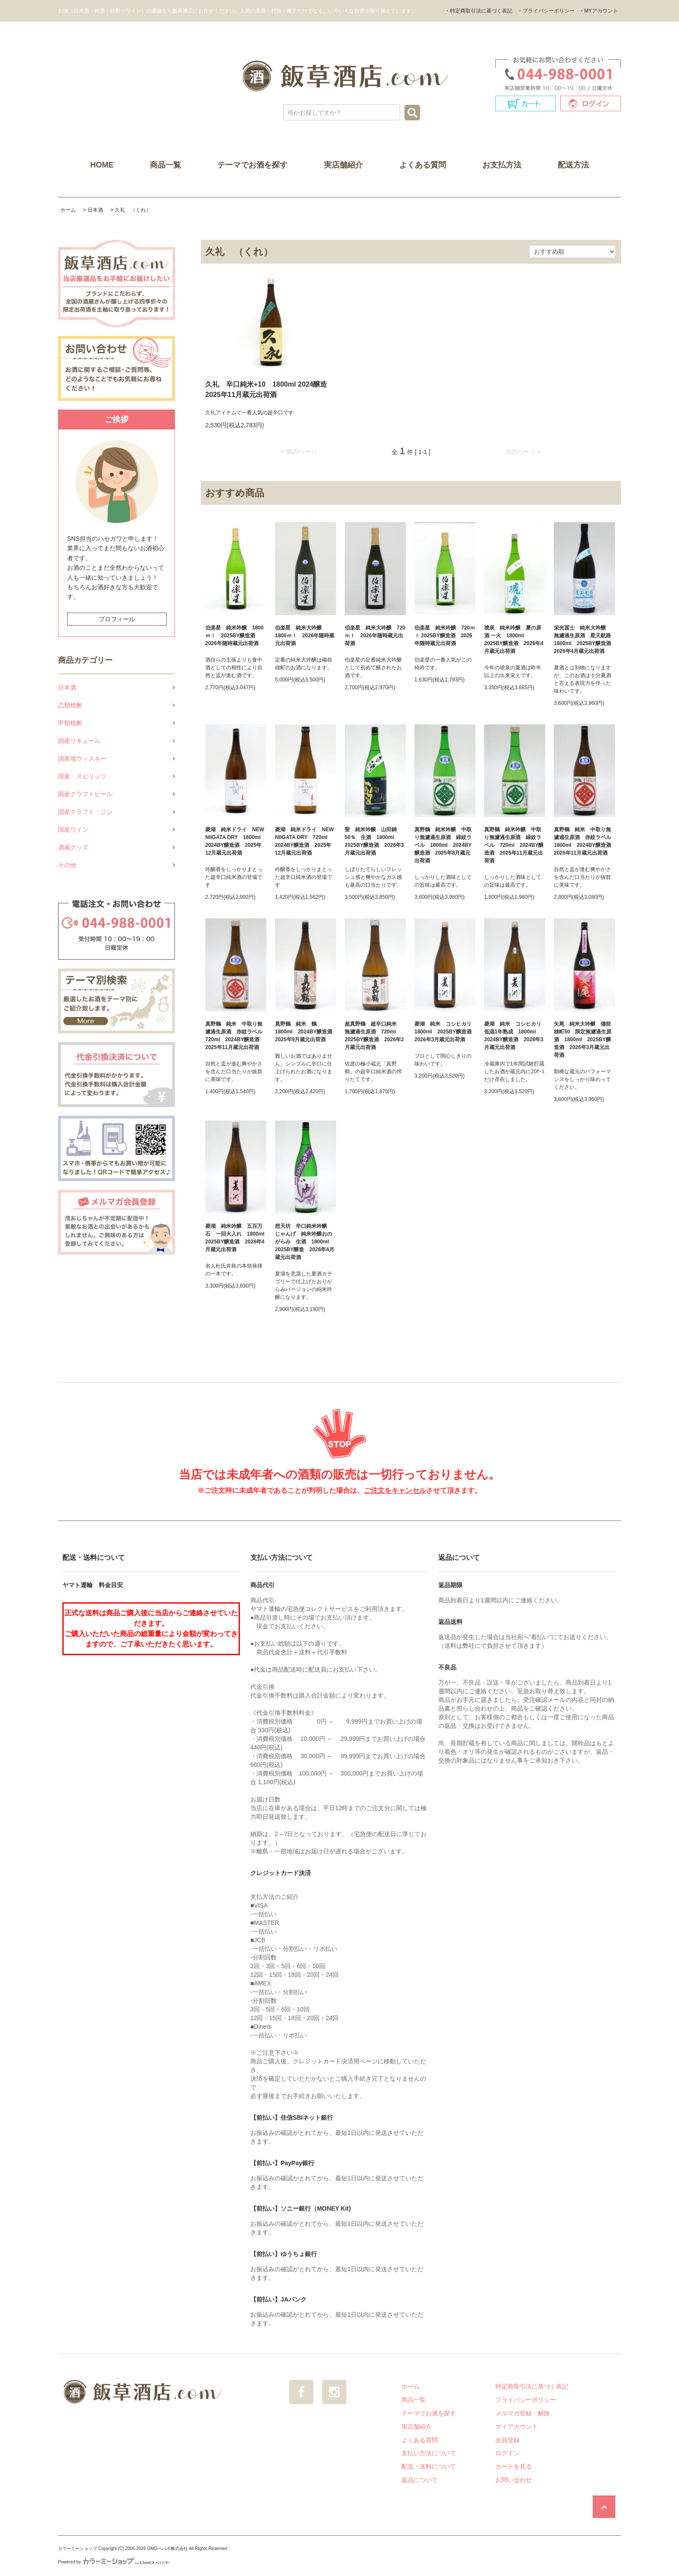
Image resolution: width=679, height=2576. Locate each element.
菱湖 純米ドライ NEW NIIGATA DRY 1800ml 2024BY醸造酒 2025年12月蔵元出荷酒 (235, 841)
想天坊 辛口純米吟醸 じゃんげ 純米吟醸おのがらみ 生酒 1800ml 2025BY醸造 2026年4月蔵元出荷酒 (304, 1241)
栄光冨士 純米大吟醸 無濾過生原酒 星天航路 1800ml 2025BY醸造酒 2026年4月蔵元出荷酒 (584, 639)
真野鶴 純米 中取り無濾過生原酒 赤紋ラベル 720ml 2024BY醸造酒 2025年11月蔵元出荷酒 (235, 1035)
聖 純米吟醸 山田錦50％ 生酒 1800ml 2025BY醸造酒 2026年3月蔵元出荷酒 (374, 841)
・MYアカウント (598, 11)
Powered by (114, 2562)
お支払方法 (501, 165)
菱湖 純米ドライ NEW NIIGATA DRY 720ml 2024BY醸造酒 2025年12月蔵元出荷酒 (304, 841)
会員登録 (507, 2440)
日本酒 (95, 210)
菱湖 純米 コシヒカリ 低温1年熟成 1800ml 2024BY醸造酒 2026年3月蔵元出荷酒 (514, 1035)
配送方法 (573, 165)
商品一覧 (165, 165)
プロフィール (117, 619)
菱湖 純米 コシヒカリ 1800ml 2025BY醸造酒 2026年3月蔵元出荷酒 (444, 1032)
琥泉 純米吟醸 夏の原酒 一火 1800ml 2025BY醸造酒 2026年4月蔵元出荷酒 (513, 639)
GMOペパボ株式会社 (167, 2548)
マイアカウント (516, 2426)
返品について (419, 2479)
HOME (101, 165)
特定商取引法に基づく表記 (531, 2386)
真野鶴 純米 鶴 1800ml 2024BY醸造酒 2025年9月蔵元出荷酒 (305, 1032)
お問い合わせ (513, 2479)
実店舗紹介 (343, 165)
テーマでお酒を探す (252, 165)
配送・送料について (428, 2466)
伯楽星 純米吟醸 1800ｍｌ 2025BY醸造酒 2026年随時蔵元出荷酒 (234, 635)
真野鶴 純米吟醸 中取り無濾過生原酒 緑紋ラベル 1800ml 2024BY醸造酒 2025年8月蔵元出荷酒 (443, 845)
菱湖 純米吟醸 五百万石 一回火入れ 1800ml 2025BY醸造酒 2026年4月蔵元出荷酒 (235, 1237)
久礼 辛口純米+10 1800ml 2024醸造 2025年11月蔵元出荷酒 (270, 389)
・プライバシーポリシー (546, 11)
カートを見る (513, 2466)
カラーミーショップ (77, 2548)
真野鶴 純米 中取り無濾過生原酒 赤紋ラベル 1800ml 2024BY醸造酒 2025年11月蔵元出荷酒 (584, 841)
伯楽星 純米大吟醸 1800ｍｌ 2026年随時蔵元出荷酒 (304, 635)
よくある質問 (422, 165)
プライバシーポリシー (525, 2399)
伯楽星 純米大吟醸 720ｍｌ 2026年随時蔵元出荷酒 (375, 635)
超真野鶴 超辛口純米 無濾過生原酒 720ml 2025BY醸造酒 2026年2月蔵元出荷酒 (374, 1035)
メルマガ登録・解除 (522, 2413)
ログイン (507, 2453)
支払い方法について (428, 2453)
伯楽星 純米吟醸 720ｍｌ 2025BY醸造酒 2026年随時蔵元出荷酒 (444, 635)
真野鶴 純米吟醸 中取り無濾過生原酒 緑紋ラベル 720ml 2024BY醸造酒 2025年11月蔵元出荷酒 (513, 845)
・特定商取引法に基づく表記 (478, 11)
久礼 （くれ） (133, 210)
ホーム (68, 210)
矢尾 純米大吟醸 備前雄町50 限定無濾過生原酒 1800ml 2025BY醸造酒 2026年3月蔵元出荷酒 (582, 1039)
